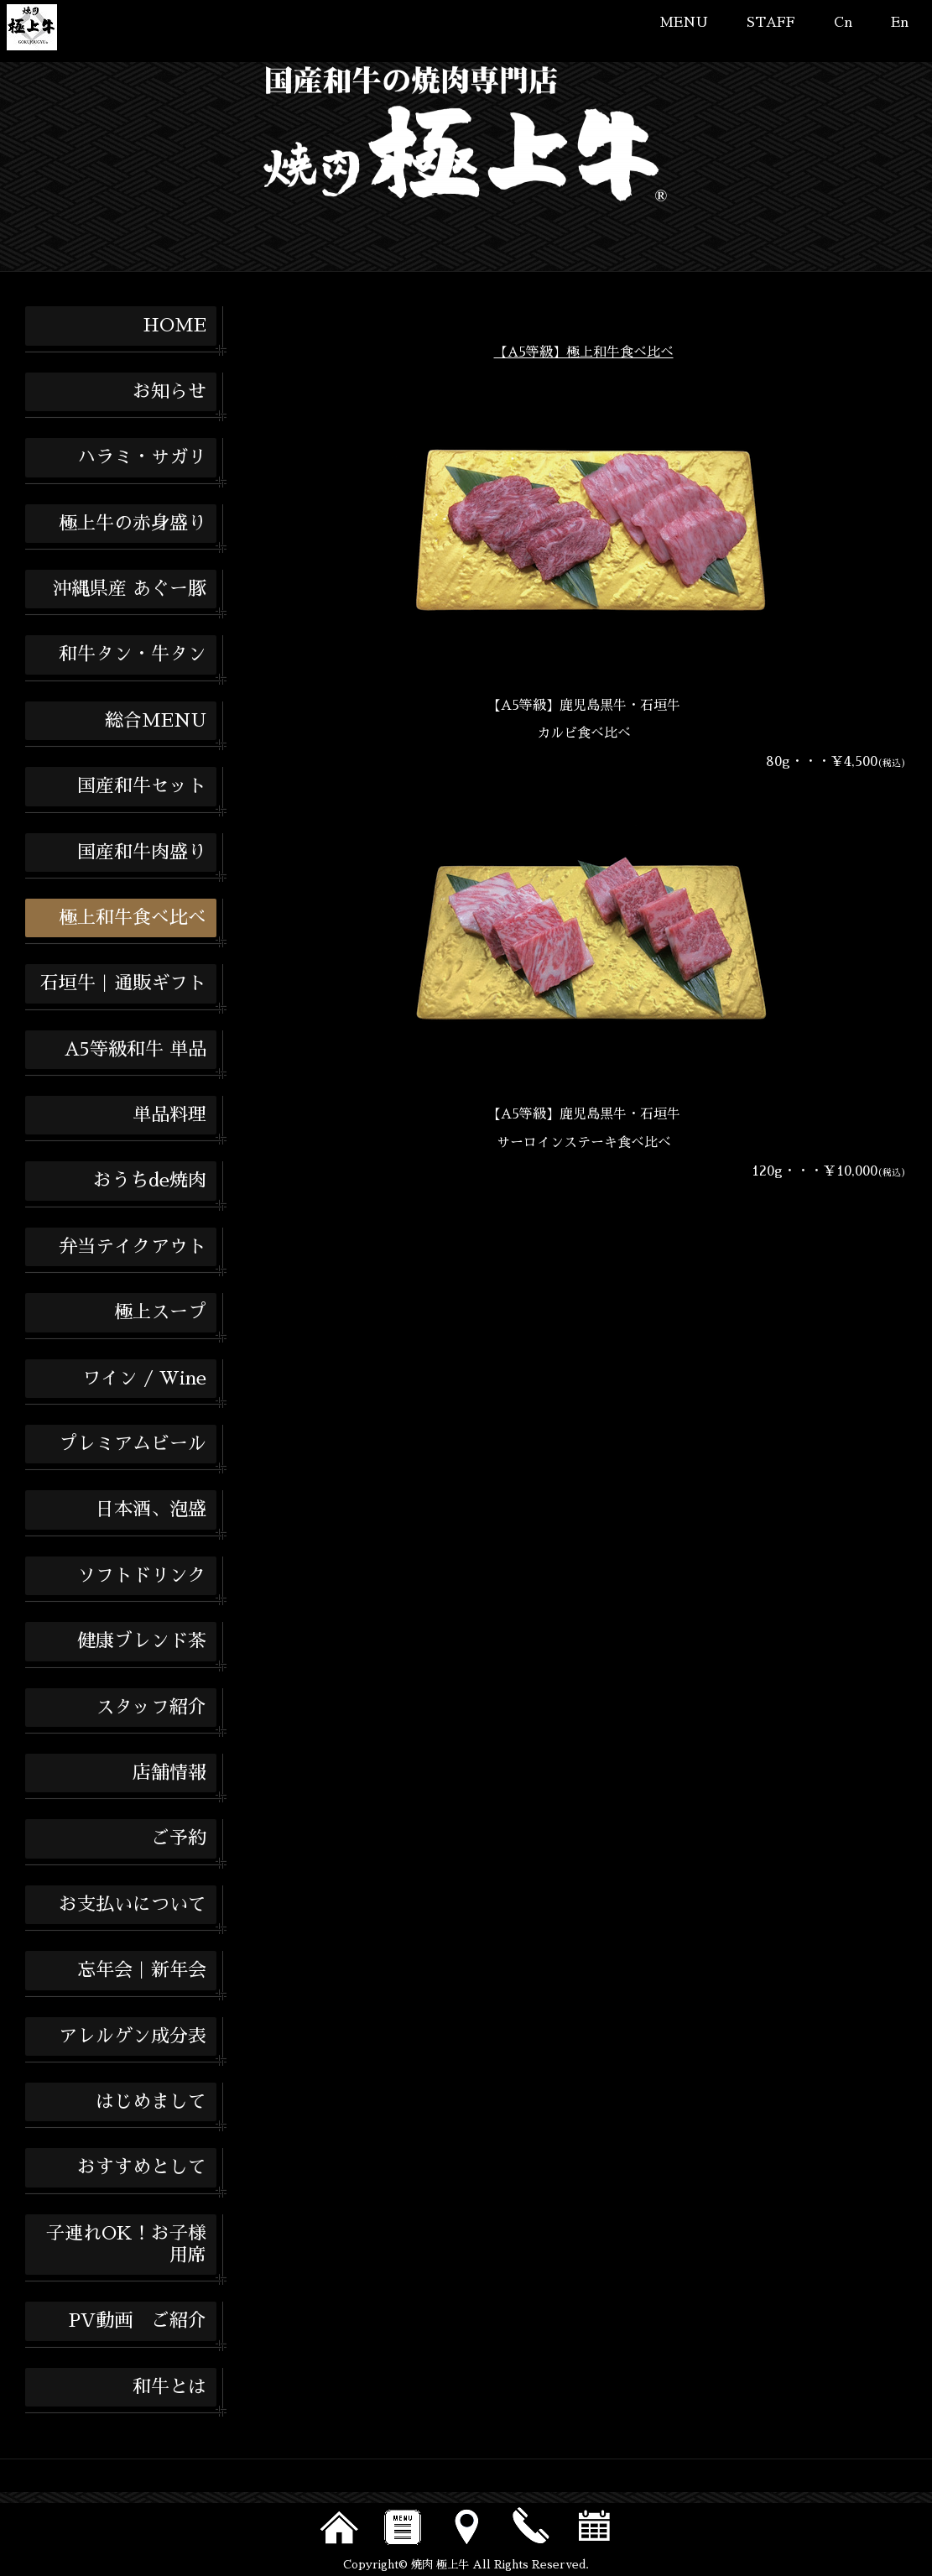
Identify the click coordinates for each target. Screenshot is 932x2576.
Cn (843, 22)
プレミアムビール (132, 1444)
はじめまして (151, 2102)
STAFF (771, 22)
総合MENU (155, 721)
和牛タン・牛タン (132, 654)
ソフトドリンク (141, 1576)
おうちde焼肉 (149, 1180)
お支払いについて (132, 1904)
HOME (174, 325)
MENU (683, 22)
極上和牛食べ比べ (132, 918)
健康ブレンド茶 (141, 1641)
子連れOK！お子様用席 (126, 2244)
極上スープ (160, 1312)
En (900, 22)
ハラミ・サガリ (141, 457)
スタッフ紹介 (151, 1707)
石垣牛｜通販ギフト (123, 983)
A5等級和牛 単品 (135, 1049)
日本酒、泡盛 (151, 1509)
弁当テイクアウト (132, 1247)
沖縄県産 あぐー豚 (129, 589)
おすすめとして (141, 2167)
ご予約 (178, 1838)
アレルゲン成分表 (132, 2036)
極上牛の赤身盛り (132, 523)
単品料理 (169, 1115)
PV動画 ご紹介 (137, 2321)
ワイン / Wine (144, 1378)
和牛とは (169, 2387)
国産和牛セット (141, 786)
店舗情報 (169, 1773)
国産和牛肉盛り (141, 852)
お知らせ (169, 392)
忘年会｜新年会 (141, 1970)
